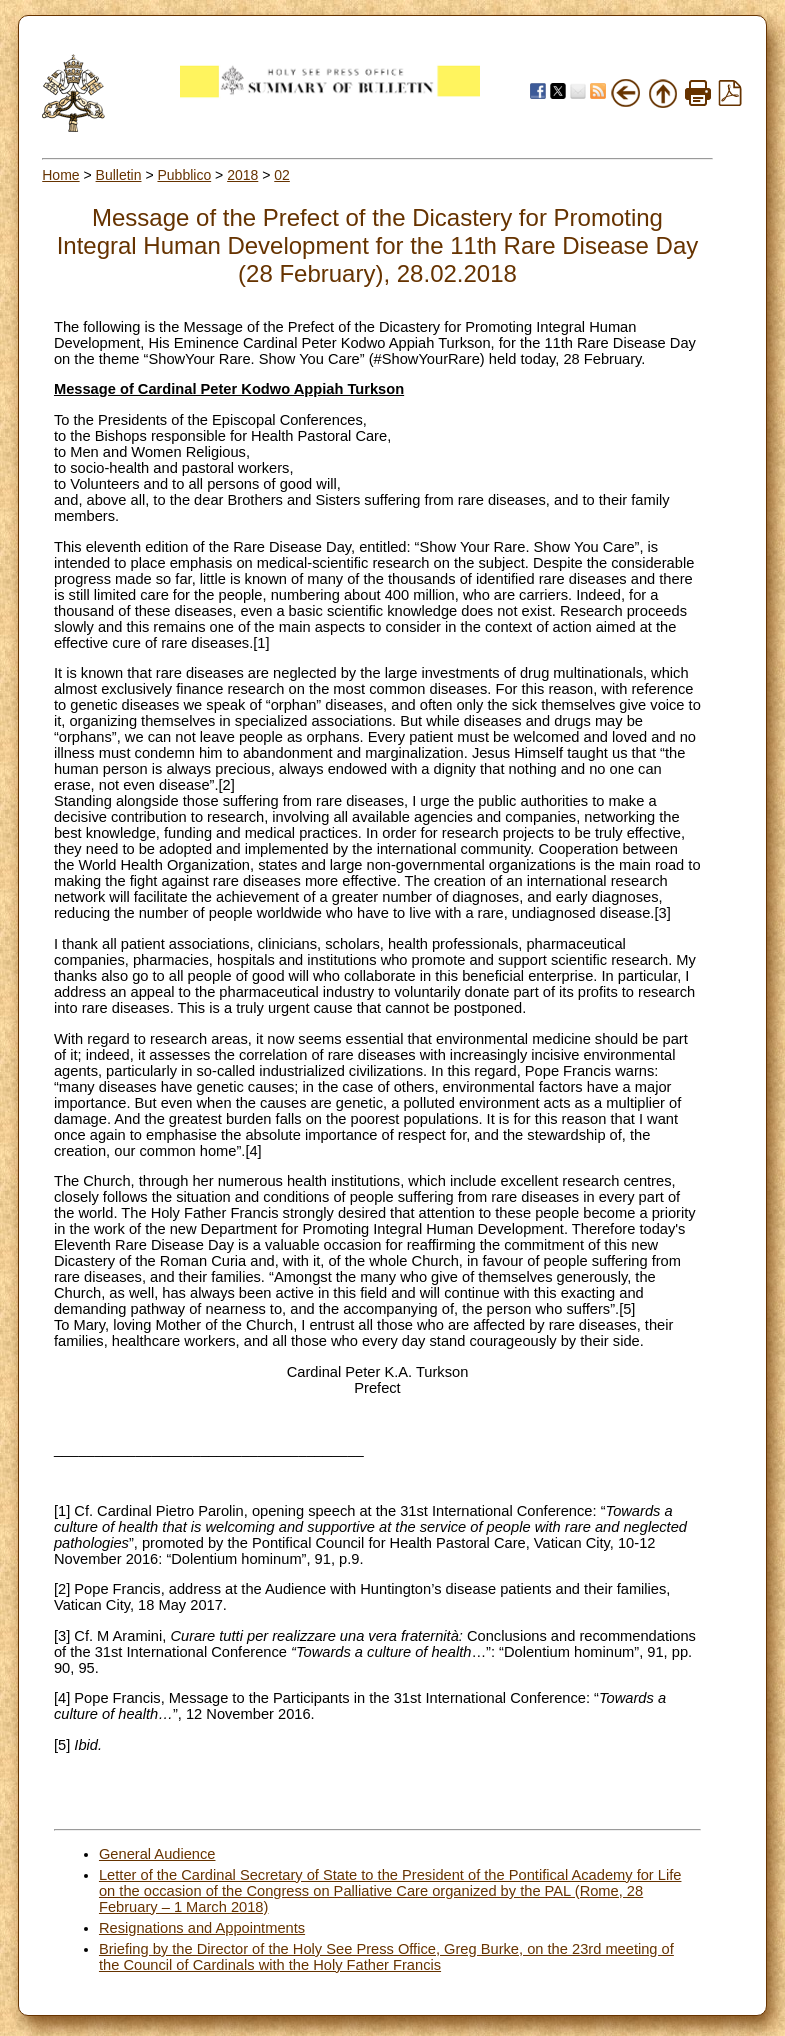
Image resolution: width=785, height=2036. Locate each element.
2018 (242, 175)
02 (282, 175)
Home (60, 175)
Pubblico (184, 175)
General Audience (157, 1854)
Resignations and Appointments (202, 1928)
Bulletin (119, 175)
